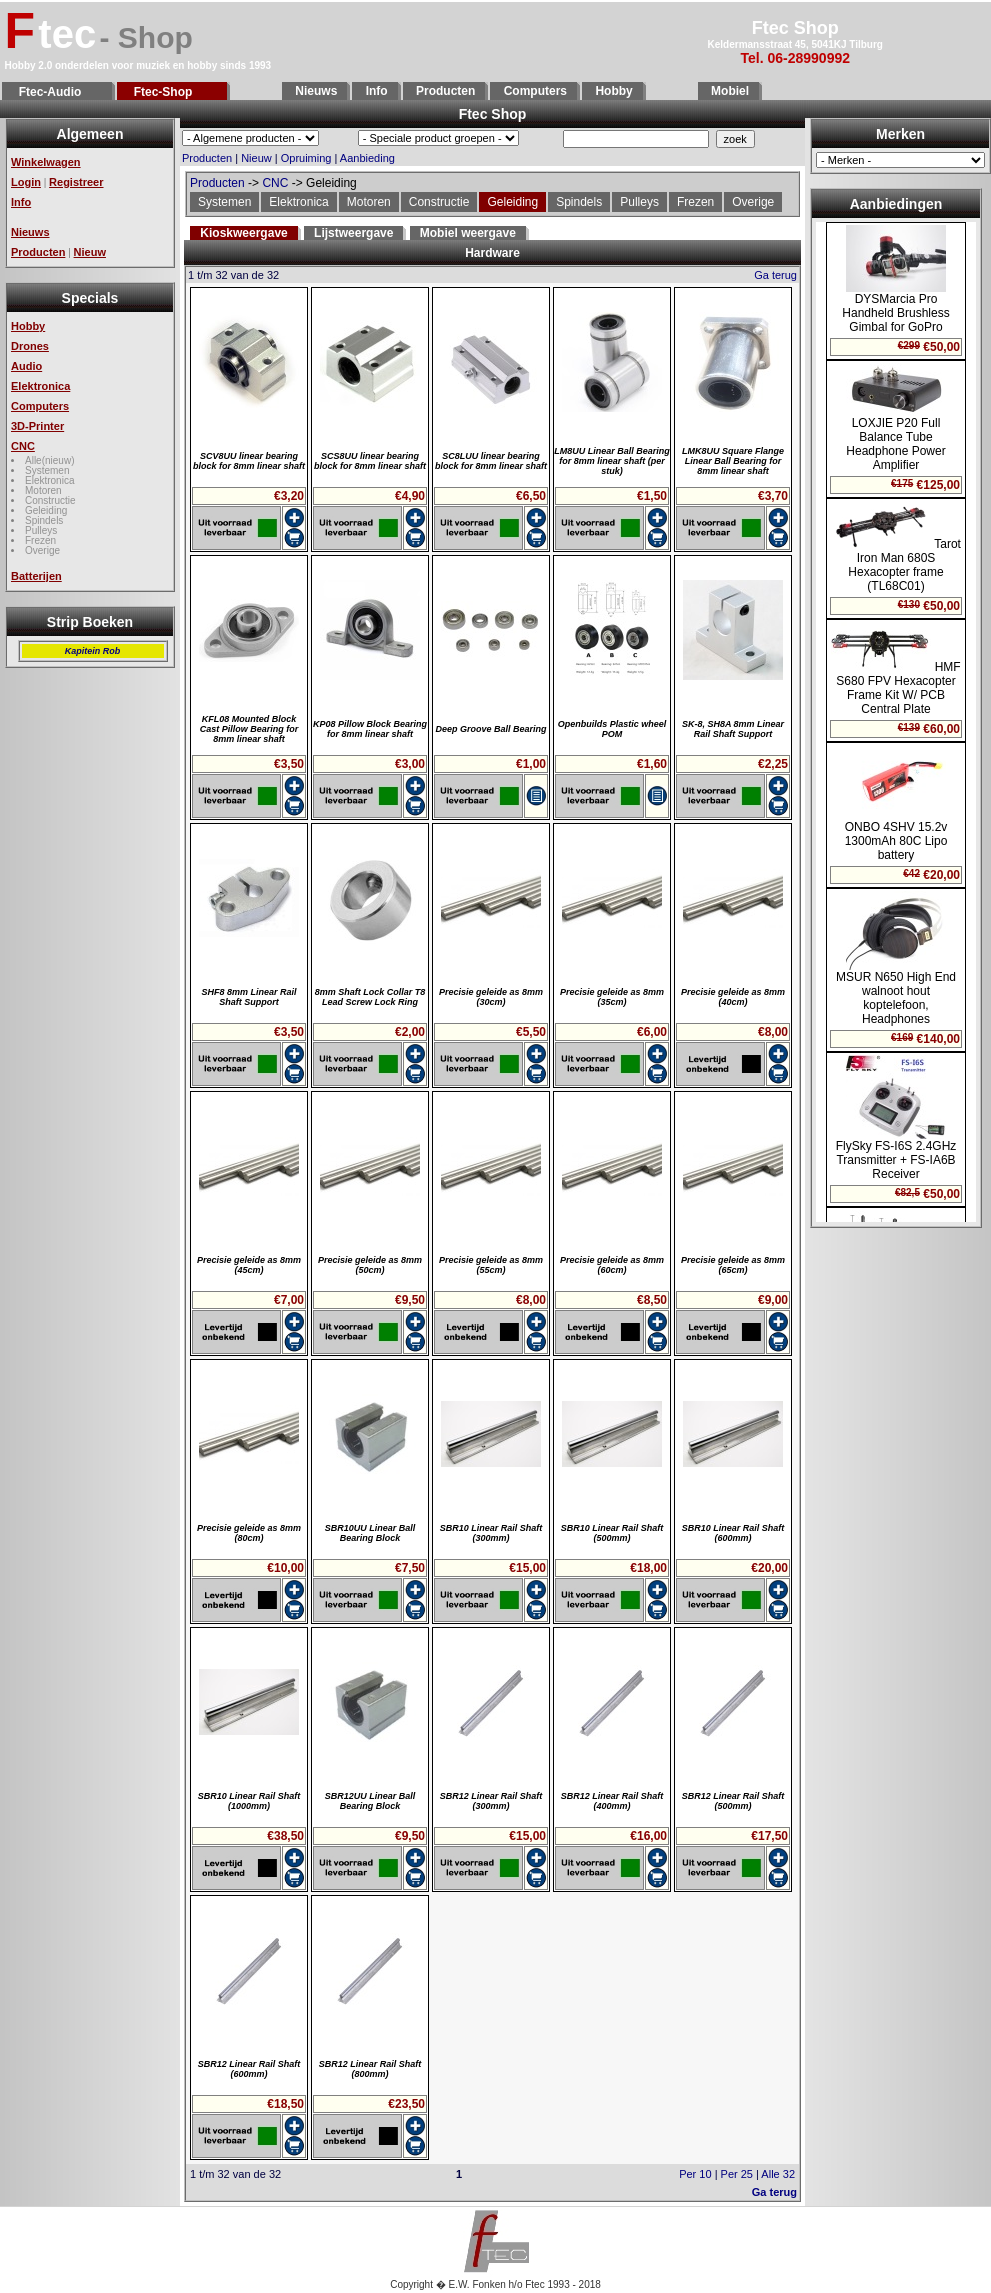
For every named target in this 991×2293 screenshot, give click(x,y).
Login (26, 182)
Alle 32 (778, 2174)
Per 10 (695, 2174)
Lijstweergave (353, 233)
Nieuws (314, 91)
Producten (444, 91)
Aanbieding (367, 158)
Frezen (40, 540)
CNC (23, 446)
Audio (26, 366)
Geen (896, 722)
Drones (30, 346)
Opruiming (306, 158)
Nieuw (90, 252)
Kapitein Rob (93, 651)
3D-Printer (37, 426)
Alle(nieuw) (49, 460)
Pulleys (41, 530)
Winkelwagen (46, 162)
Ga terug (775, 275)
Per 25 (737, 2174)
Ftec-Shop (172, 91)
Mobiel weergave (468, 233)
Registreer (76, 182)
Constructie (50, 500)
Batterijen (36, 576)
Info (374, 91)
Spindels (44, 520)
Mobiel (728, 91)
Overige (42, 550)
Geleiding (46, 510)
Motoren (43, 490)
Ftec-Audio (57, 91)
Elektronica (40, 386)
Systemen (47, 470)
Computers (533, 91)
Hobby (612, 91)
